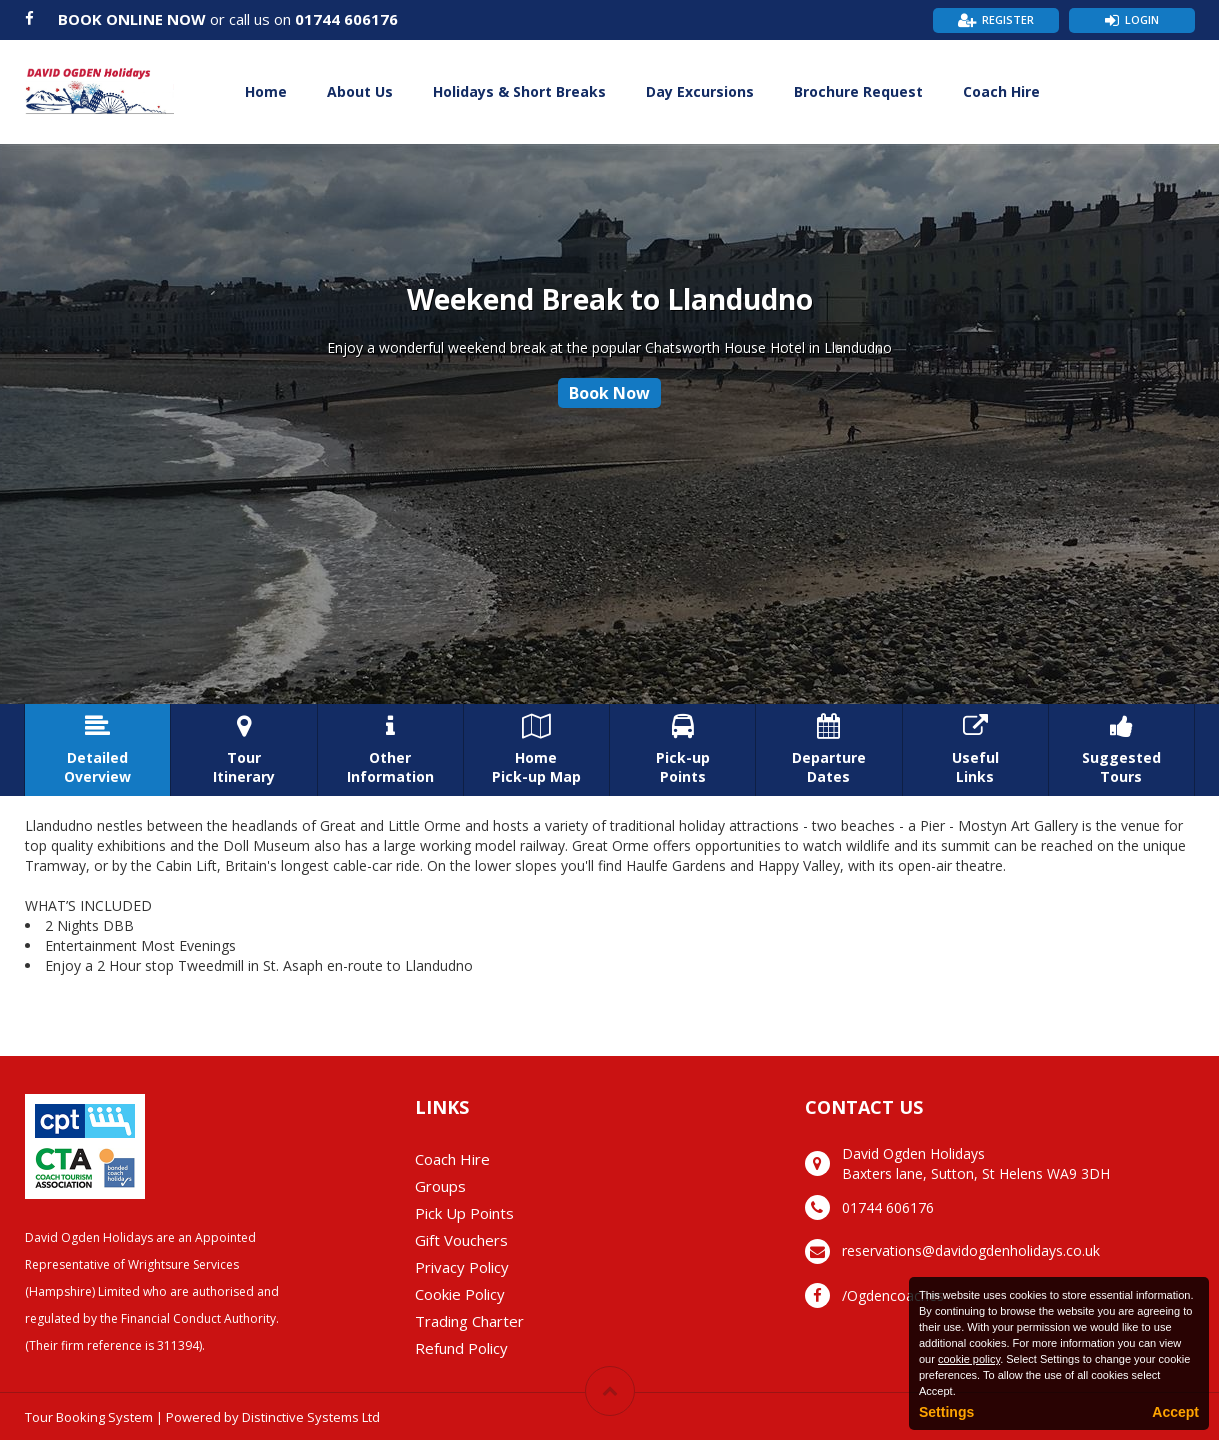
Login (1142, 19)
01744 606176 (346, 19)
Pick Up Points (464, 1213)
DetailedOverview (97, 750)
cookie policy (969, 1359)
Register (1008, 19)
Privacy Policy (462, 1267)
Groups (440, 1186)
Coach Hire (1001, 91)
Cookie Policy (460, 1294)
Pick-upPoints (682, 750)
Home (266, 91)
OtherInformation (390, 750)
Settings (946, 1412)
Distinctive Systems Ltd (311, 1417)
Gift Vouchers (461, 1240)
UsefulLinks (975, 750)
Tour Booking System (89, 1417)
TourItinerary (243, 750)
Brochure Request (858, 91)
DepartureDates (828, 750)
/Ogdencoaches (893, 1295)
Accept (1175, 1412)
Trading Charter (469, 1321)
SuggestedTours (1121, 750)
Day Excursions (700, 91)
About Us (360, 91)
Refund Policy (461, 1348)
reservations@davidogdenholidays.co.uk (971, 1250)
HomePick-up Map (536, 750)
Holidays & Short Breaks (519, 91)
